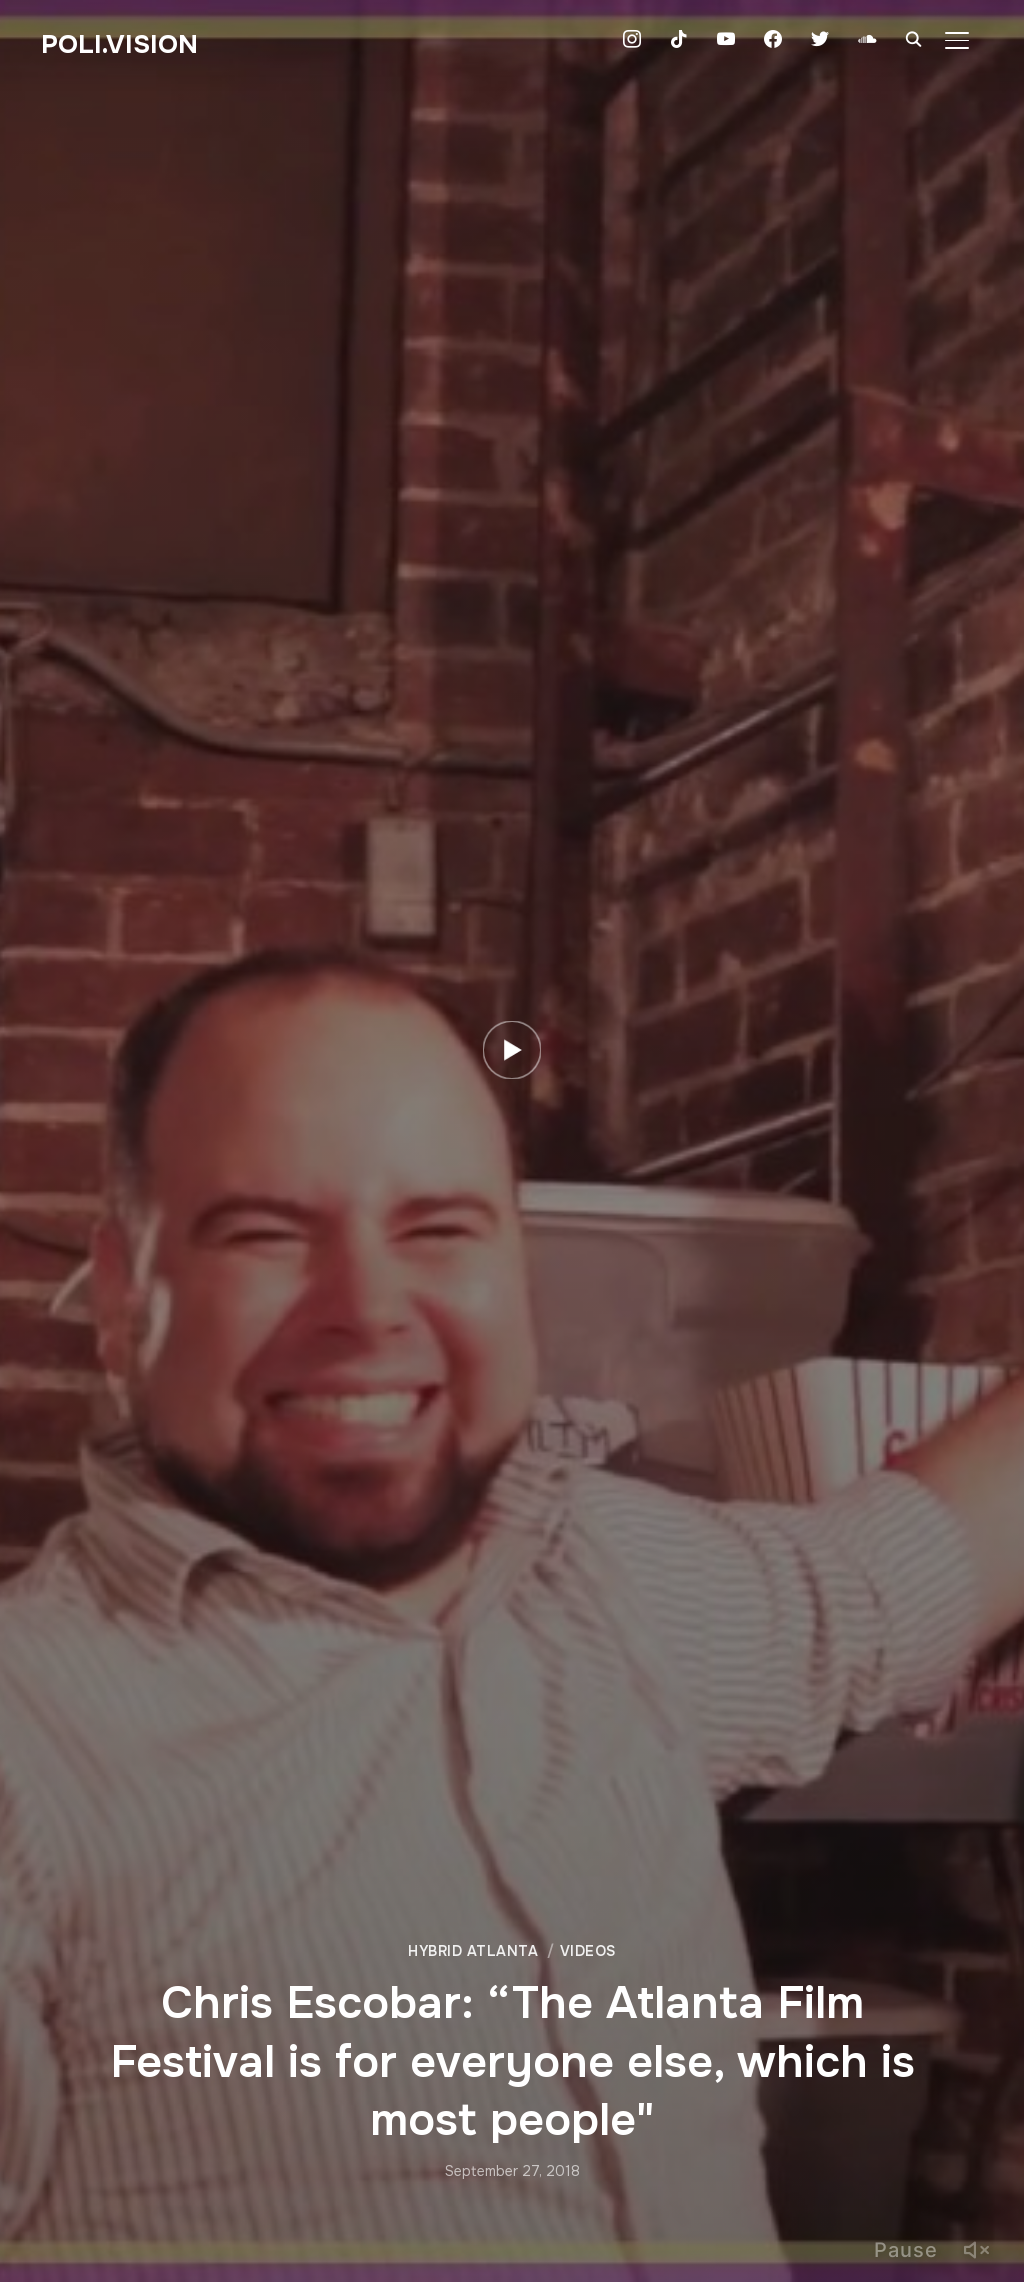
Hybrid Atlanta (473, 1951)
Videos (588, 1951)
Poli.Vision (119, 44)
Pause (906, 2250)
